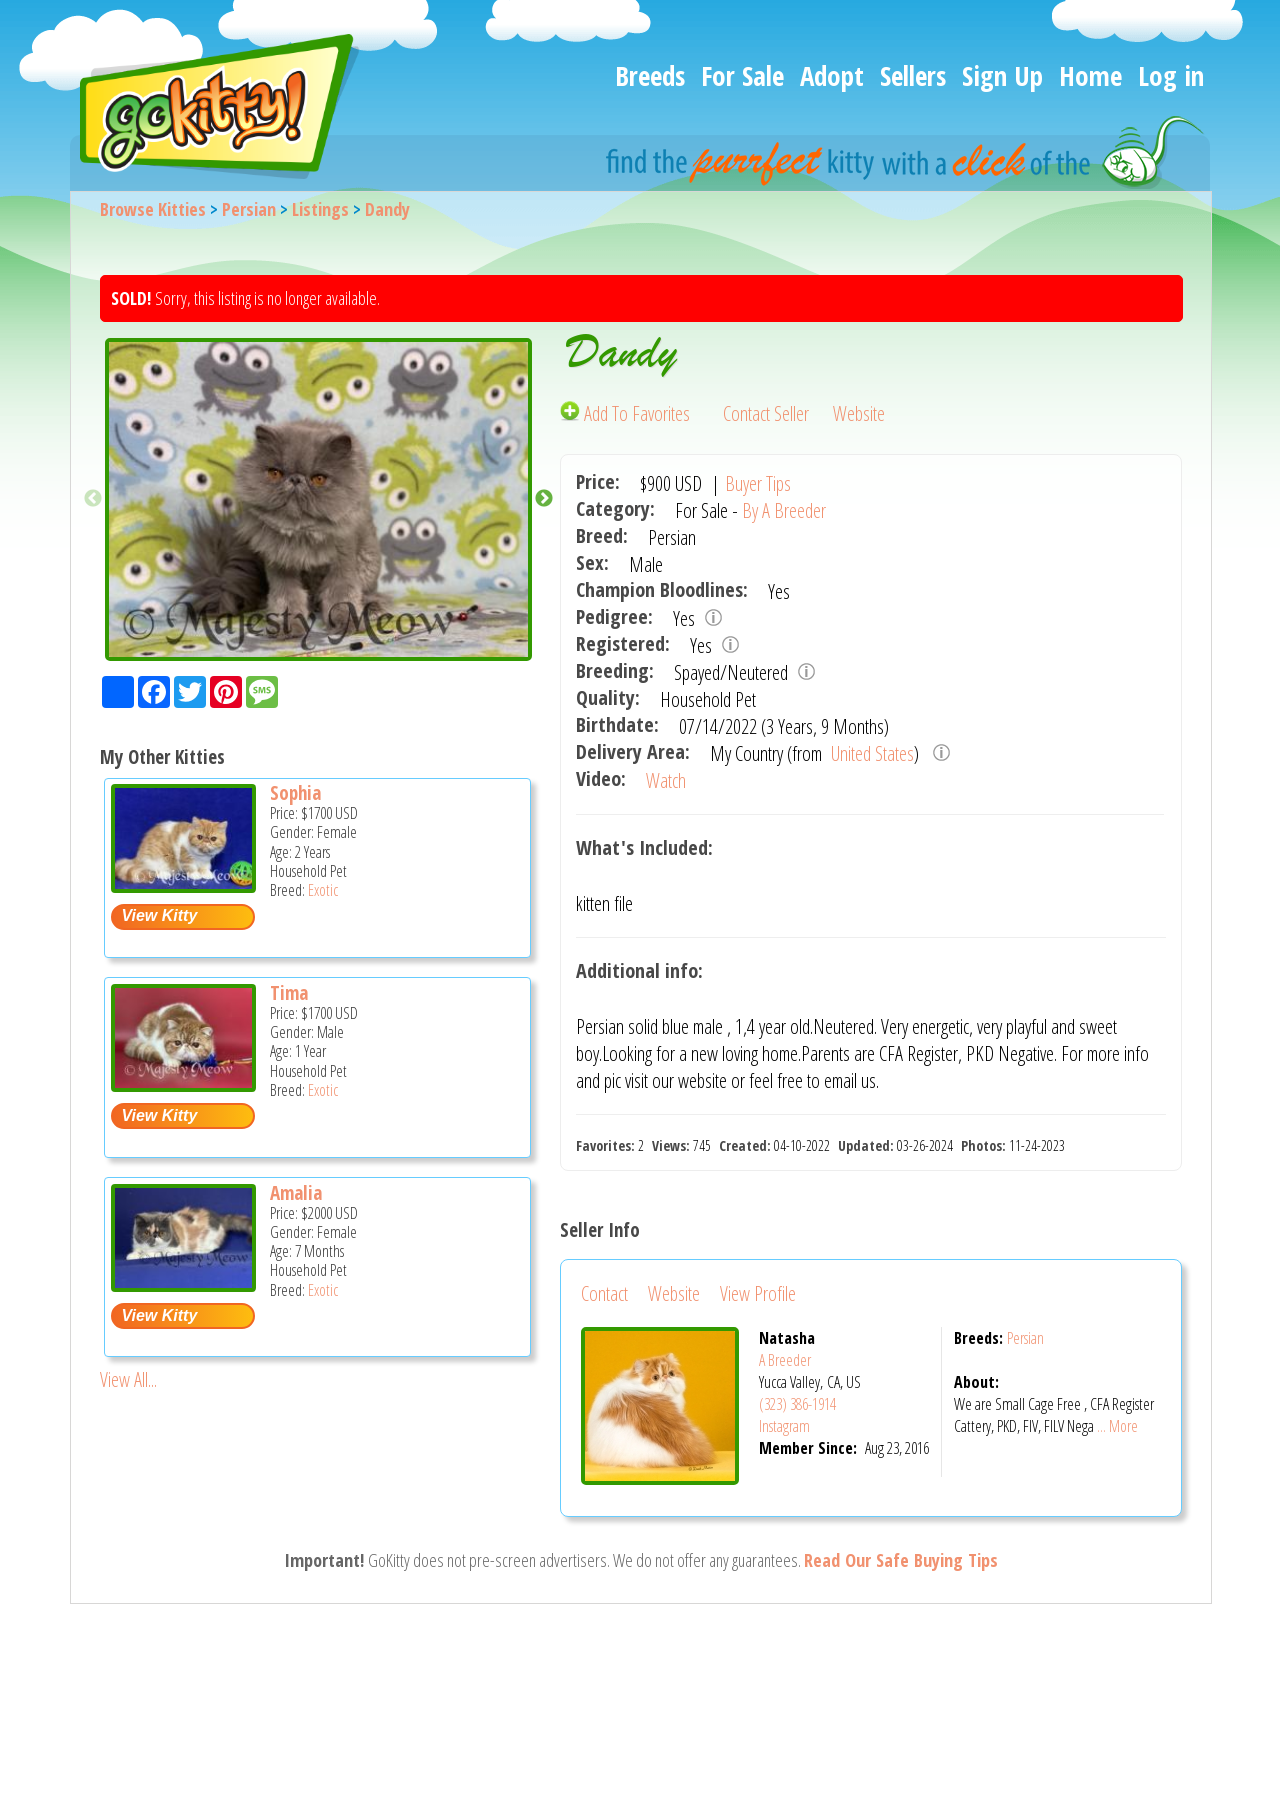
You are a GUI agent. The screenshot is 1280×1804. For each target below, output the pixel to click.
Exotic (323, 890)
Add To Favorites (627, 413)
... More (1117, 1426)
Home (1090, 75)
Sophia (295, 793)
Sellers (913, 75)
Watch (666, 780)
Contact (604, 1293)
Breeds (650, 75)
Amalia (296, 1193)
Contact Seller (766, 413)
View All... (128, 1379)
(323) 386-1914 (797, 1404)
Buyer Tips (758, 483)
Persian (249, 209)
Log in (1171, 75)
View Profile (758, 1293)
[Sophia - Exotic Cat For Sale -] (183, 885)
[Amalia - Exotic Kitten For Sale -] (183, 1284)
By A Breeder (784, 510)
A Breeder (785, 1360)
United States (870, 753)
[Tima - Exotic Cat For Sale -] (183, 1084)
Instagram (784, 1426)
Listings (320, 209)
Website (859, 413)
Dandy (387, 209)
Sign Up (1002, 75)
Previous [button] (93, 499)
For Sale (742, 75)
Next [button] (544, 499)
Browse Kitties (153, 209)
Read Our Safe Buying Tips (901, 1560)
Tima (289, 993)
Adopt (832, 75)
